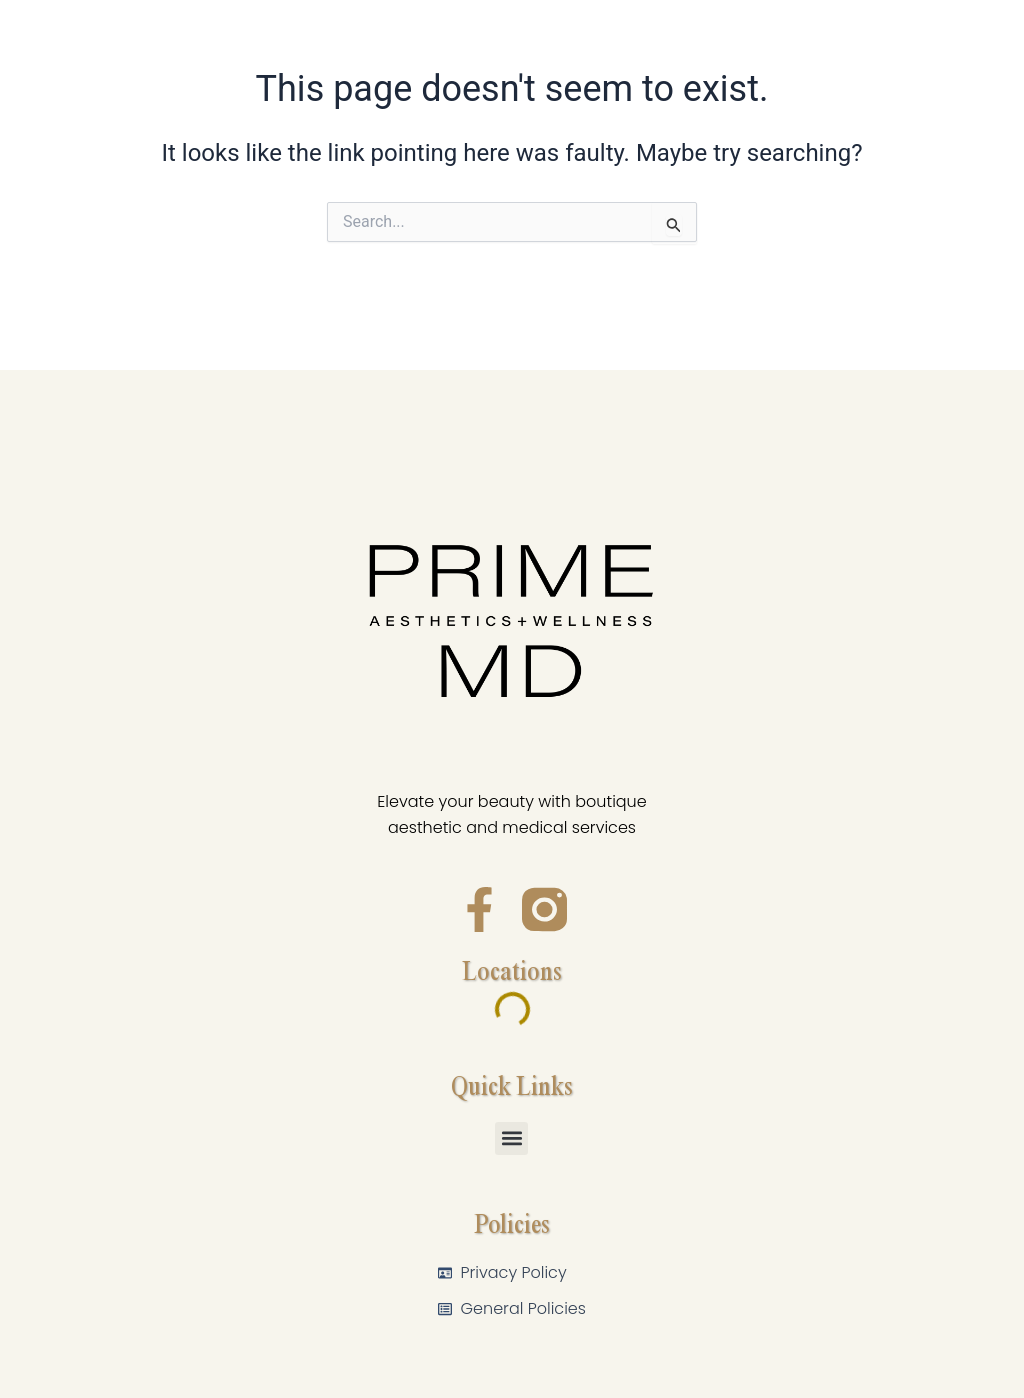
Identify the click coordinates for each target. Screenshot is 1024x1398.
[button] (511, 1138)
